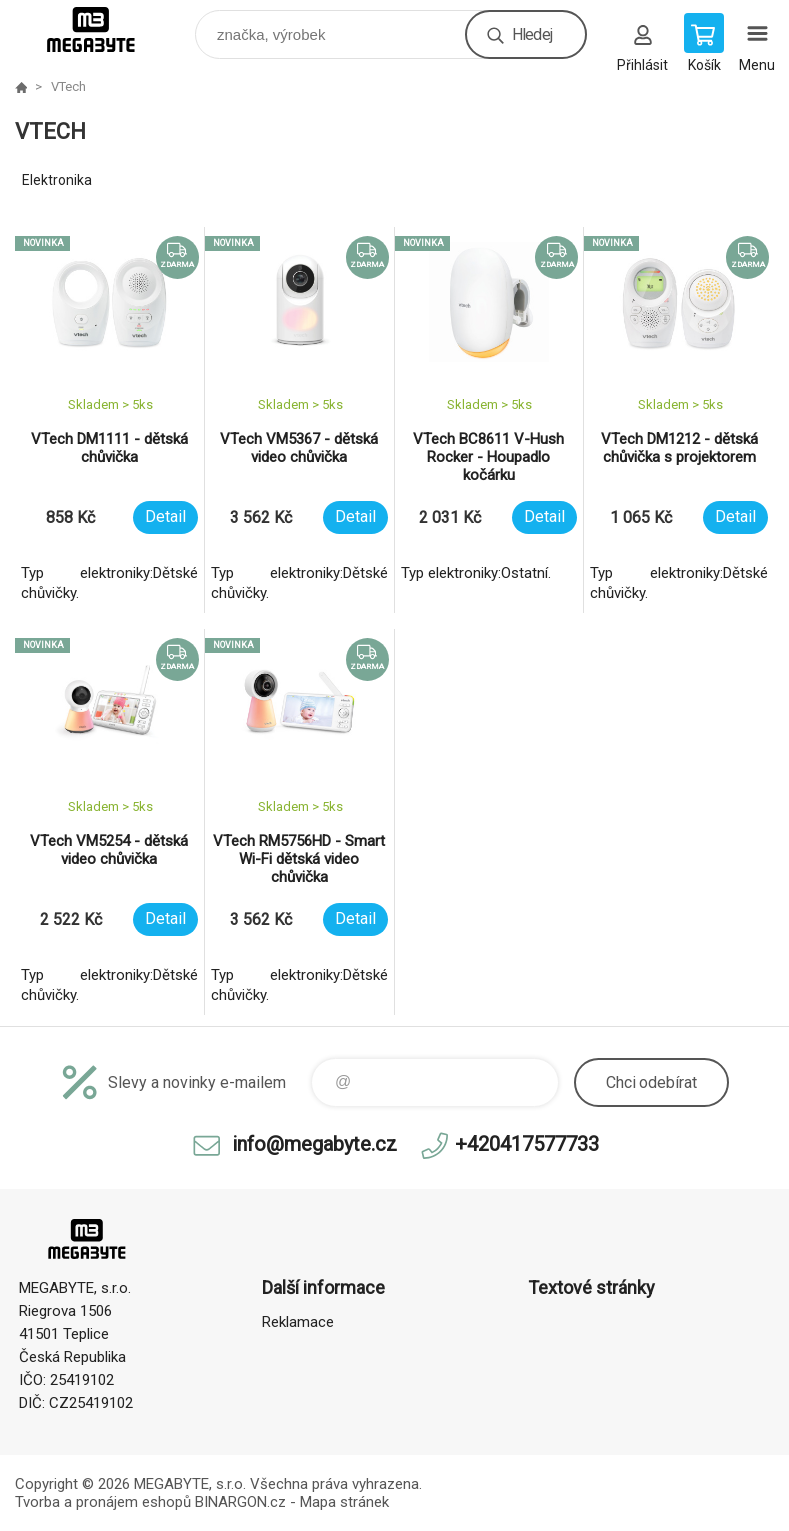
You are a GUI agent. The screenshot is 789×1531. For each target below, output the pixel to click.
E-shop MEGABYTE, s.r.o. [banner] (103, 29)
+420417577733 (527, 1144)
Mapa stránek (344, 1502)
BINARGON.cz (240, 1502)
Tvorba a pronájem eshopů (103, 1502)
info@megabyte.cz (314, 1144)
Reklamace (298, 1322)
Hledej (532, 34)
